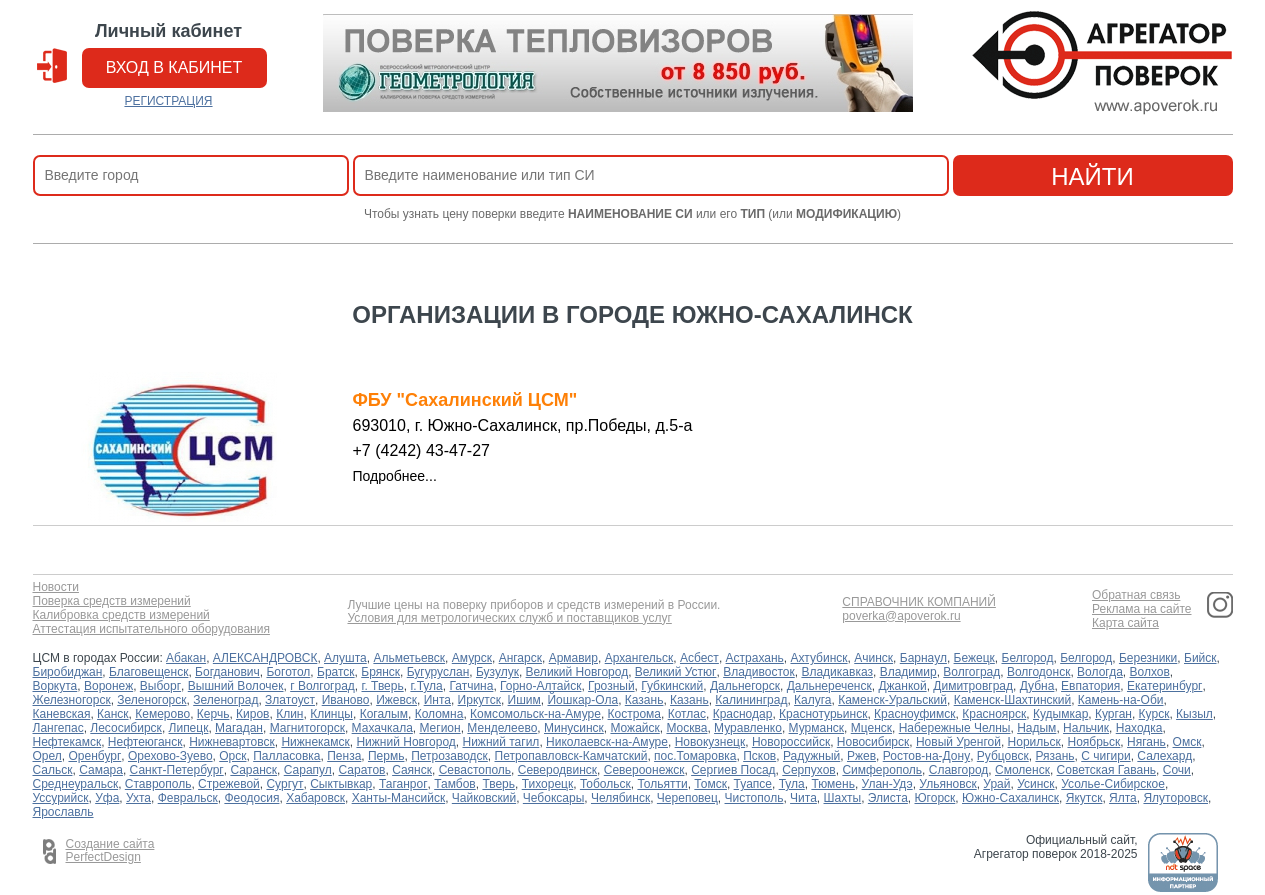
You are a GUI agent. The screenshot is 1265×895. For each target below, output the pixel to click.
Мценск (871, 728)
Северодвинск (557, 770)
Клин (289, 714)
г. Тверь (383, 686)
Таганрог (403, 784)
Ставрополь (158, 784)
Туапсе (753, 784)
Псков (759, 756)
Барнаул (923, 658)
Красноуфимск (914, 714)
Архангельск (639, 658)
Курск (1154, 714)
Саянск (412, 770)
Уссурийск (61, 798)
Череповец (687, 798)
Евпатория (1090, 686)
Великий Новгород (577, 672)
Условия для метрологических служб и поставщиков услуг (509, 618)
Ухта (138, 798)
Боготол (288, 672)
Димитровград (973, 686)
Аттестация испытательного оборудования (151, 629)
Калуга (812, 700)
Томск (710, 784)
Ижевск (396, 700)
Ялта (1123, 798)
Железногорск (72, 700)
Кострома (634, 714)
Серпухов (808, 770)
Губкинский (672, 686)
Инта (437, 700)
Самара (101, 770)
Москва (686, 728)
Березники (1148, 658)
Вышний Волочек (236, 686)
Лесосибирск (126, 728)
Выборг (160, 686)
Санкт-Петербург (177, 770)
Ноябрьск (1093, 742)
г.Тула (426, 686)
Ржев (861, 756)
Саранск (253, 770)
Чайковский (484, 798)
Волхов (1150, 672)
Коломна (439, 714)
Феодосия (251, 798)
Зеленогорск (151, 700)
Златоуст (290, 700)
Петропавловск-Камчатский (571, 756)
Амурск (472, 658)
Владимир (908, 672)
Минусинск (574, 728)
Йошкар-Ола (582, 700)
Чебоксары (553, 798)
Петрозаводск (449, 756)
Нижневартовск (232, 742)
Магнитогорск (307, 728)
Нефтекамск (67, 742)
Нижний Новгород (405, 742)
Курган (1113, 714)
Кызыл (1194, 714)
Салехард (1164, 756)
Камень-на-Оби (1121, 700)
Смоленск (1022, 770)
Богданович (227, 672)
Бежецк (974, 658)
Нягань (1146, 742)
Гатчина (471, 686)
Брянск (380, 672)
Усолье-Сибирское (1113, 784)
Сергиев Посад (733, 770)
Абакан (186, 658)
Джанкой (902, 686)
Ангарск (520, 658)
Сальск (53, 770)
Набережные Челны (955, 728)
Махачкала (382, 728)
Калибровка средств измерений (121, 615)
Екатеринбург (1165, 686)
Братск (336, 672)
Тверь (498, 784)
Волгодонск (1039, 672)
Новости (56, 587)
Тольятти (662, 784)
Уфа (107, 798)
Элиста (888, 798)
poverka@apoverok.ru (901, 616)
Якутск (1084, 798)
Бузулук (497, 672)
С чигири (1105, 756)
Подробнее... (395, 476)
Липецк (189, 728)
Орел (47, 756)
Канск (113, 714)
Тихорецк (548, 784)
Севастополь (475, 770)
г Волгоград (322, 686)
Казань (644, 700)
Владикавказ (837, 672)
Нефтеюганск (145, 742)
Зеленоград (225, 700)
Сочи (1177, 770)
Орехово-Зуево (170, 756)
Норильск (1034, 742)
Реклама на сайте (1142, 609)
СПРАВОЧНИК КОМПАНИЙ (919, 602)
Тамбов (455, 784)
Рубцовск (1003, 756)
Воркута (55, 686)
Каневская (62, 714)
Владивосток (759, 672)
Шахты (843, 798)
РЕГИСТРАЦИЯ (168, 101)
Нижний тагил (500, 742)
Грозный (611, 686)
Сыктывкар (341, 784)
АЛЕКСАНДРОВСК (265, 658)
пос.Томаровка (695, 756)
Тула (792, 784)
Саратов (361, 770)
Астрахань (755, 658)
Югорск (935, 798)
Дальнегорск (745, 686)
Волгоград (971, 672)
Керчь (213, 714)
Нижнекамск (315, 742)
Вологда (1100, 672)
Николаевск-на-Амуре (607, 742)
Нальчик (1086, 728)
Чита (803, 798)
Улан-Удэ (887, 784)
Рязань (1054, 756)
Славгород (959, 770)
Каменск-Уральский (892, 700)
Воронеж (108, 686)
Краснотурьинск (823, 714)
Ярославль (63, 812)
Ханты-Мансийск (399, 798)
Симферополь (882, 770)
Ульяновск (947, 784)
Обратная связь (1136, 595)
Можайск (634, 728)
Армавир (573, 658)
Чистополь (754, 798)
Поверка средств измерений (112, 601)
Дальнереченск (829, 686)
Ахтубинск (818, 658)
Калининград (751, 700)
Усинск (1035, 784)
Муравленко (748, 728)
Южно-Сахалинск (1010, 798)
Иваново (346, 700)
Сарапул (308, 770)
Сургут (284, 784)
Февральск (188, 798)
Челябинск (620, 798)
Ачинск (873, 658)
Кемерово (162, 714)
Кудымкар (1060, 714)
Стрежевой (229, 784)
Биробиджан (68, 672)
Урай (996, 784)
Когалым (384, 714)
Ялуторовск (1175, 798)
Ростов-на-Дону (926, 756)
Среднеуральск (76, 784)
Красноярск (994, 714)
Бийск (1200, 658)
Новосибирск (873, 742)
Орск (232, 756)
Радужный (811, 756)
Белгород (1028, 658)
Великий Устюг (676, 672)
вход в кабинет (174, 67)
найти (1092, 176)
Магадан (239, 728)
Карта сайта (1125, 623)
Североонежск (644, 770)
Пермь (386, 756)
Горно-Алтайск (540, 686)
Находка (1139, 728)
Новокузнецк (710, 742)
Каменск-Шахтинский (1012, 700)
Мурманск (816, 728)
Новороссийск (791, 742)
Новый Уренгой (958, 742)
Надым (1036, 728)
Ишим (524, 700)
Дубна (1037, 686)
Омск (1187, 742)
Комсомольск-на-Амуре (535, 714)
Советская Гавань (1107, 770)
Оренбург (94, 756)
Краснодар (743, 714)
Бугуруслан (438, 672)
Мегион (439, 728)
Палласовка (286, 756)
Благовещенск (148, 672)
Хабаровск (315, 798)
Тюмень (832, 784)
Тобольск (605, 784)
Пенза (344, 756)
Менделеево (502, 728)
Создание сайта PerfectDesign (110, 851)
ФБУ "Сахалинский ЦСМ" (465, 400)
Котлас (687, 714)
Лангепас (58, 728)
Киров (252, 714)
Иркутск (479, 700)
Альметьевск (409, 658)
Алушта (345, 658)
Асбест (699, 658)
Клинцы (331, 714)
